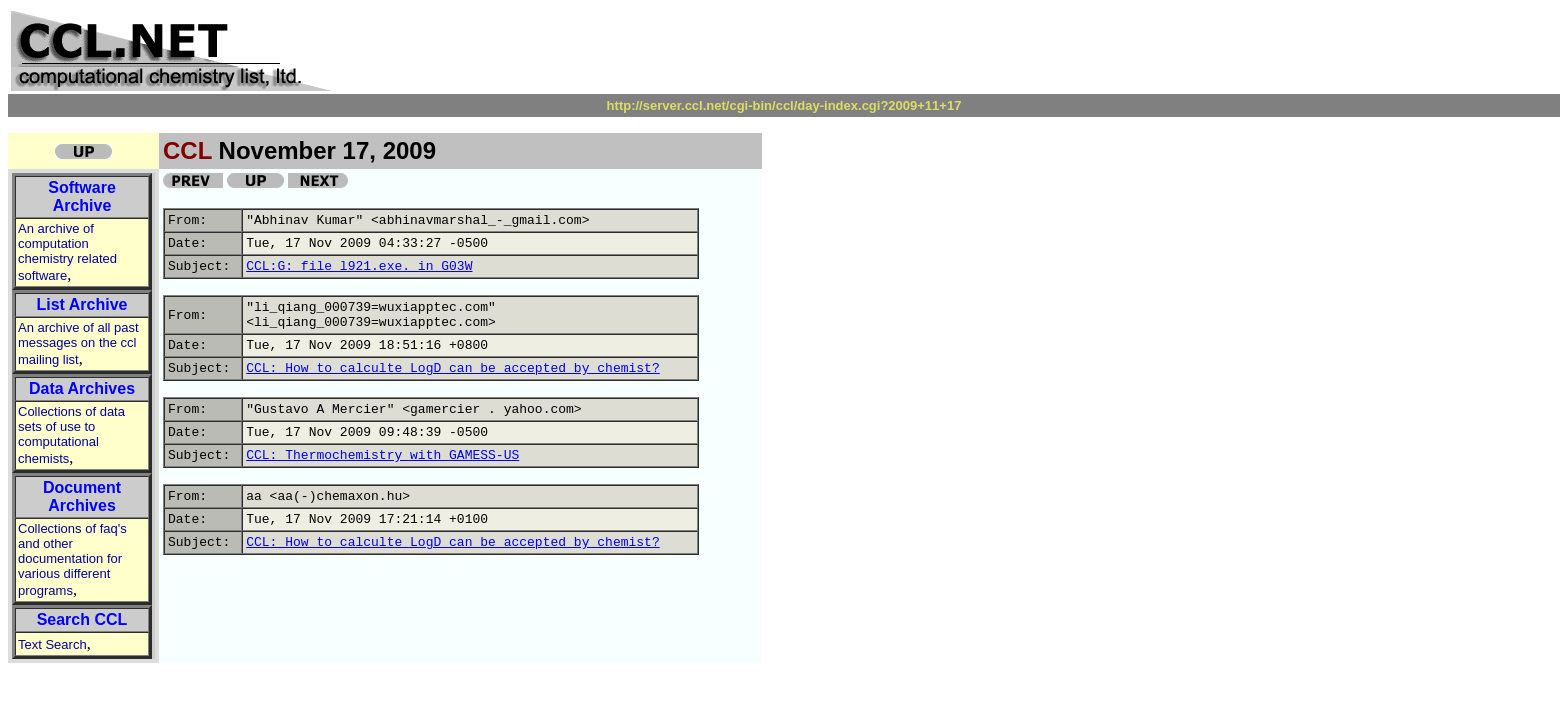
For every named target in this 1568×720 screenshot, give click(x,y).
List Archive (82, 304)
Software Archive (82, 196)
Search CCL (82, 619)
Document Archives (82, 496)
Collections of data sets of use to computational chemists (71, 435)
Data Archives (82, 388)
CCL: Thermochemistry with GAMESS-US (382, 455)
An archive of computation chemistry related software (67, 252)
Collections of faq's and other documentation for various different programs (72, 559)
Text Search (52, 644)
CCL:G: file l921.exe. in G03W (359, 266)
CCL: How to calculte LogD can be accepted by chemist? (452, 368)
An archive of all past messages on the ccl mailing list (78, 343)
